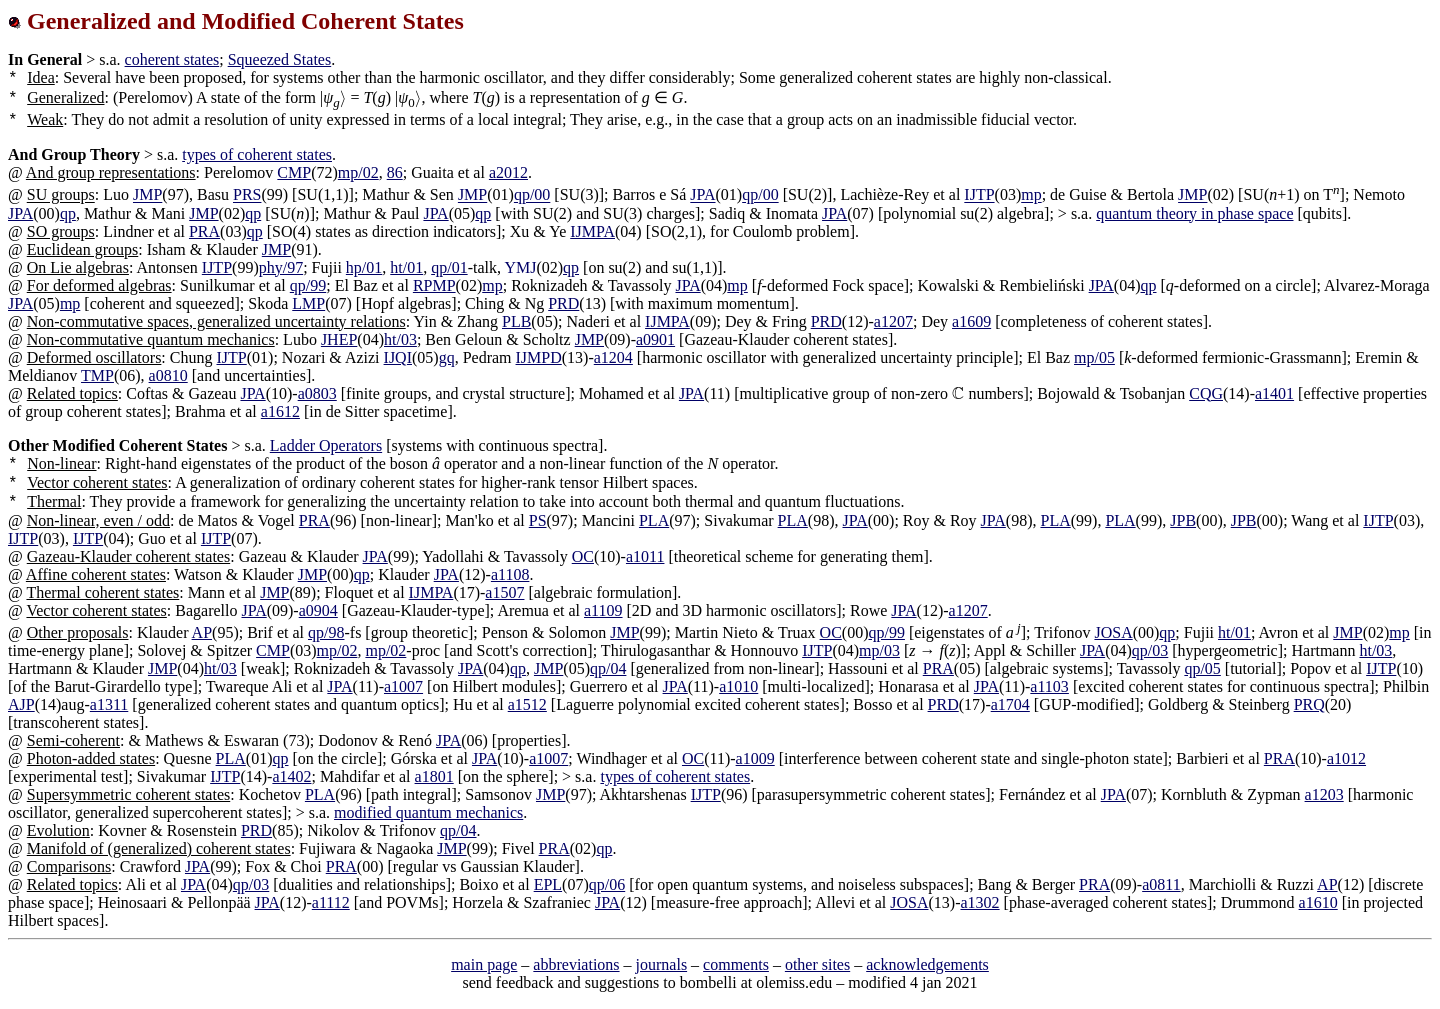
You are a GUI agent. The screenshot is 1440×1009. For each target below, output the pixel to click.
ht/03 (400, 339)
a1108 (510, 574)
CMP (294, 172)
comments (736, 964)
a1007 (403, 686)
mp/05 (1094, 357)
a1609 (971, 321)
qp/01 (449, 267)
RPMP (434, 285)
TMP (97, 375)
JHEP (339, 339)
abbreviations (576, 964)
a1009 (755, 758)
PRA (204, 231)
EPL (548, 884)
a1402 (291, 776)
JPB (1183, 520)
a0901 (655, 339)
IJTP (979, 195)
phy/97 (281, 267)
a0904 (318, 610)
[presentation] (343, 97)
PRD (563, 303)
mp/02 (358, 172)
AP (202, 632)
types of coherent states (257, 154)
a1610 (1318, 902)
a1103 (1049, 686)
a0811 (1161, 884)
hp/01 (364, 267)
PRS (247, 195)
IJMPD (539, 357)
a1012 (1346, 758)
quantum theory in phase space (1194, 213)
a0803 (317, 393)
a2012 (508, 172)
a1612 (280, 411)
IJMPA (592, 231)
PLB (516, 321)
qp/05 (1202, 668)
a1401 (1274, 393)
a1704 (1010, 704)
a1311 (109, 704)
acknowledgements (927, 964)
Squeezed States (280, 59)
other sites (817, 964)
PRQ (1309, 704)
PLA (654, 520)
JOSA (1113, 632)
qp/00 (532, 195)
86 (395, 172)
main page (484, 964)
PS (538, 520)
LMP (308, 303)
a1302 (979, 902)
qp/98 (326, 632)
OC (583, 556)
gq (447, 357)
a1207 (893, 321)
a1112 (331, 902)
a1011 (645, 556)
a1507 (504, 592)
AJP (21, 704)
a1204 (613, 357)
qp (68, 213)
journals (662, 964)
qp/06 (607, 884)
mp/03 (879, 650)
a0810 (168, 375)
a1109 (603, 610)
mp (1031, 195)
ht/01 (406, 267)
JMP (147, 195)
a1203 (1324, 794)
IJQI (398, 357)
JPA (702, 195)
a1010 (738, 686)
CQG (1206, 393)
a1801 (434, 776)
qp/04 (608, 668)
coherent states (172, 59)
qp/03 (1150, 650)
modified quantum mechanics (428, 812)
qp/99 (308, 285)
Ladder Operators (326, 445)
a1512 (527, 704)
